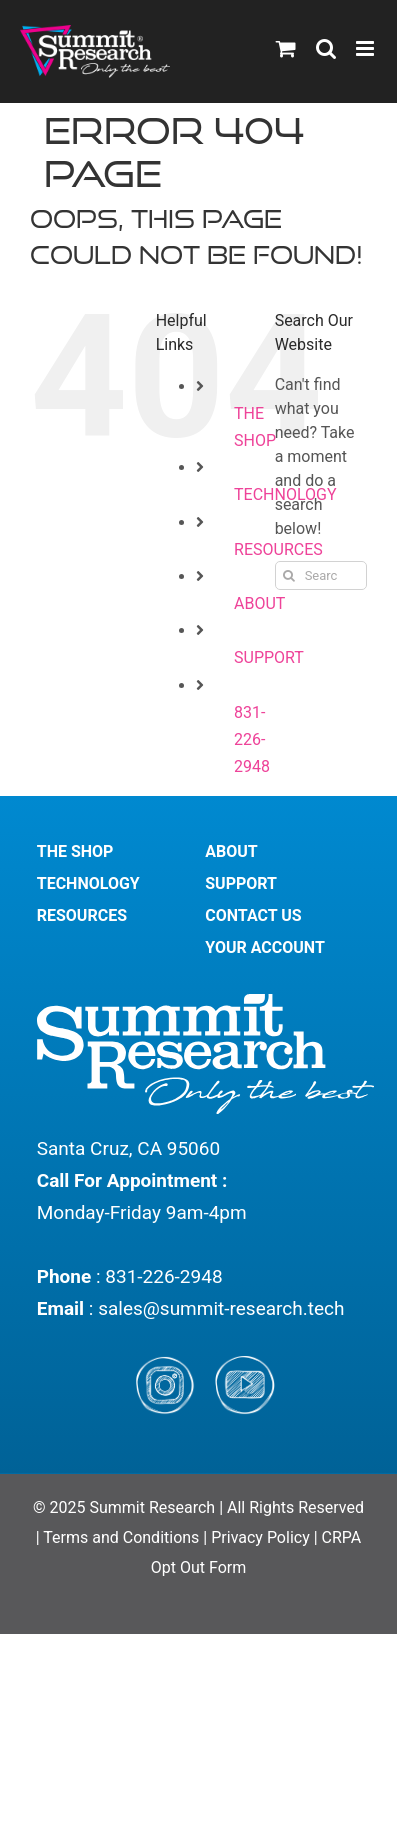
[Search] (289, 575)
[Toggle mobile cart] (286, 48)
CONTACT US (253, 915)
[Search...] (321, 575)
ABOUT (259, 603)
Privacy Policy (260, 1537)
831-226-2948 (252, 739)
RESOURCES (82, 915)
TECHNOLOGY (88, 883)
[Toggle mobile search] (326, 48)
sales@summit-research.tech (221, 1308)
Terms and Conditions (123, 1537)
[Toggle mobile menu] (366, 48)
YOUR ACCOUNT (265, 947)
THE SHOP (75, 851)
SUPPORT (269, 657)
